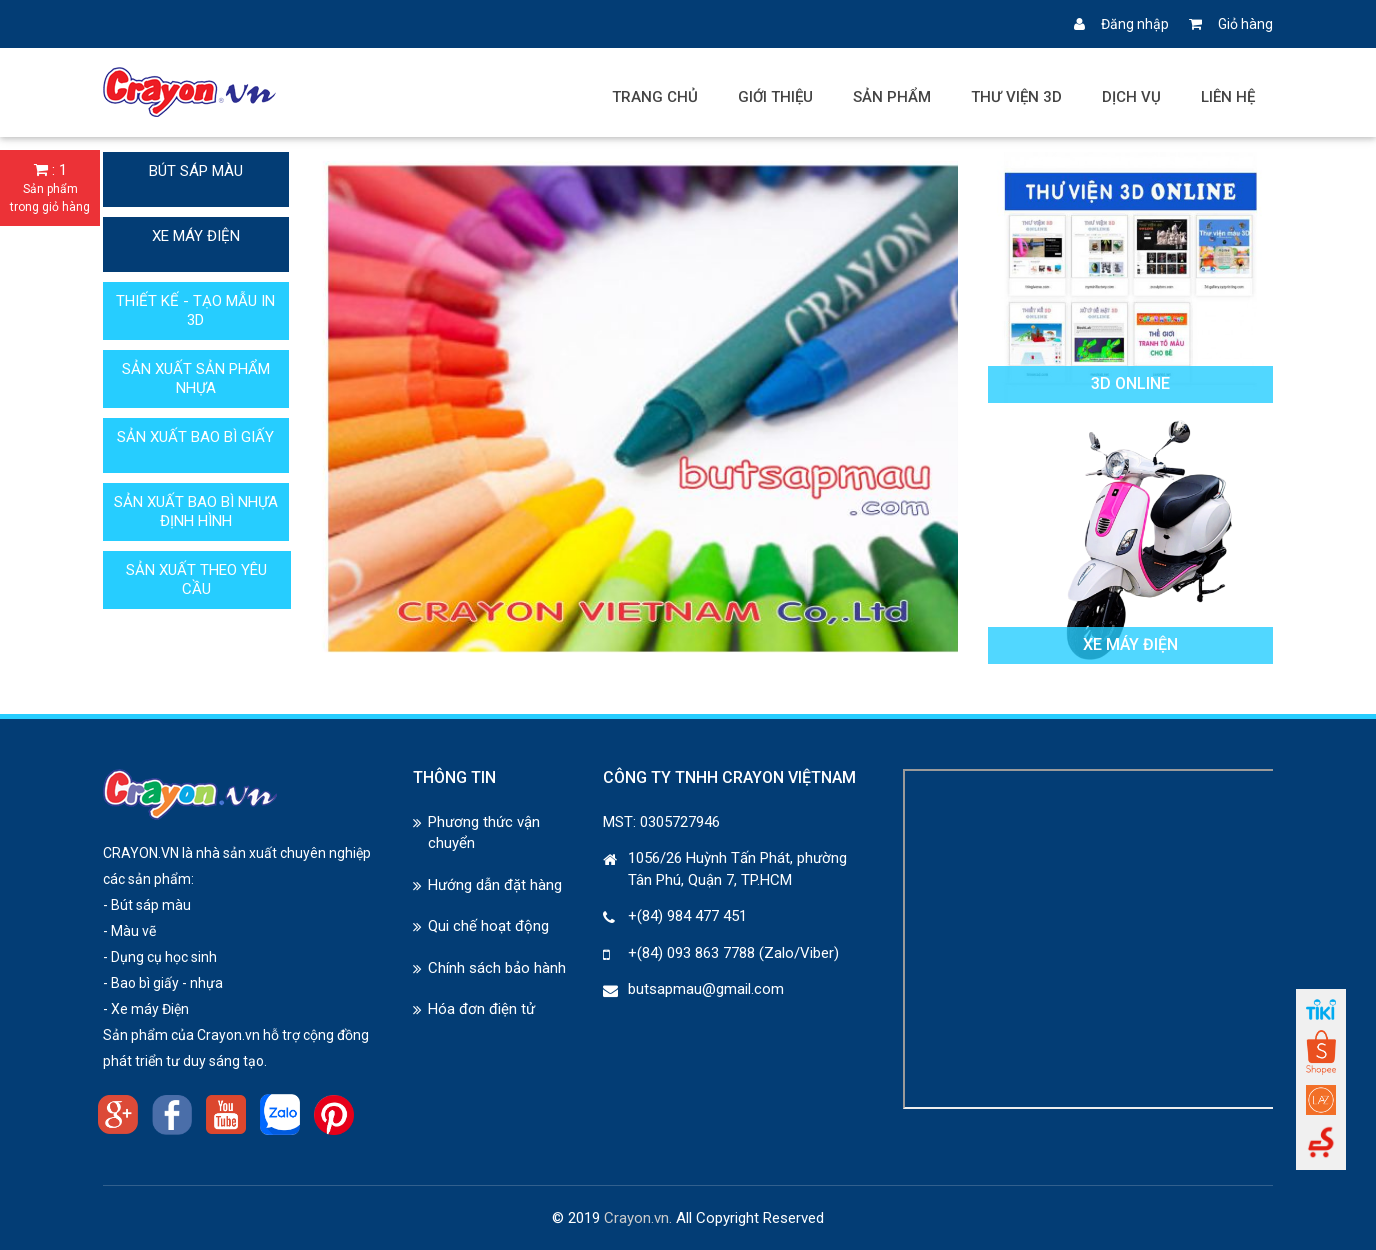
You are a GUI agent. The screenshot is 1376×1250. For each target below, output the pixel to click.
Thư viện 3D (1016, 97)
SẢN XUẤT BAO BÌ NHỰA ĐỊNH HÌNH (196, 511)
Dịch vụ (1131, 97)
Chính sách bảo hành (497, 968)
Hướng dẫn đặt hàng (495, 885)
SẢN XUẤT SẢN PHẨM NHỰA (196, 378)
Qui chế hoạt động (488, 926)
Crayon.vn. (638, 1218)
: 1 (50, 188)
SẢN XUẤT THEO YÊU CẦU (196, 579)
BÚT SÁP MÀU (196, 171)
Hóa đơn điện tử (481, 1009)
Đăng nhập (1121, 24)
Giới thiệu (775, 97)
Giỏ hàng (1231, 24)
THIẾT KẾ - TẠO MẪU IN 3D (195, 310)
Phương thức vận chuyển (484, 832)
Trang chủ (655, 97)
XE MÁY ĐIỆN (196, 236)
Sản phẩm (892, 97)
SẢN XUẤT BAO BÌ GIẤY (195, 437)
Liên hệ (1228, 97)
